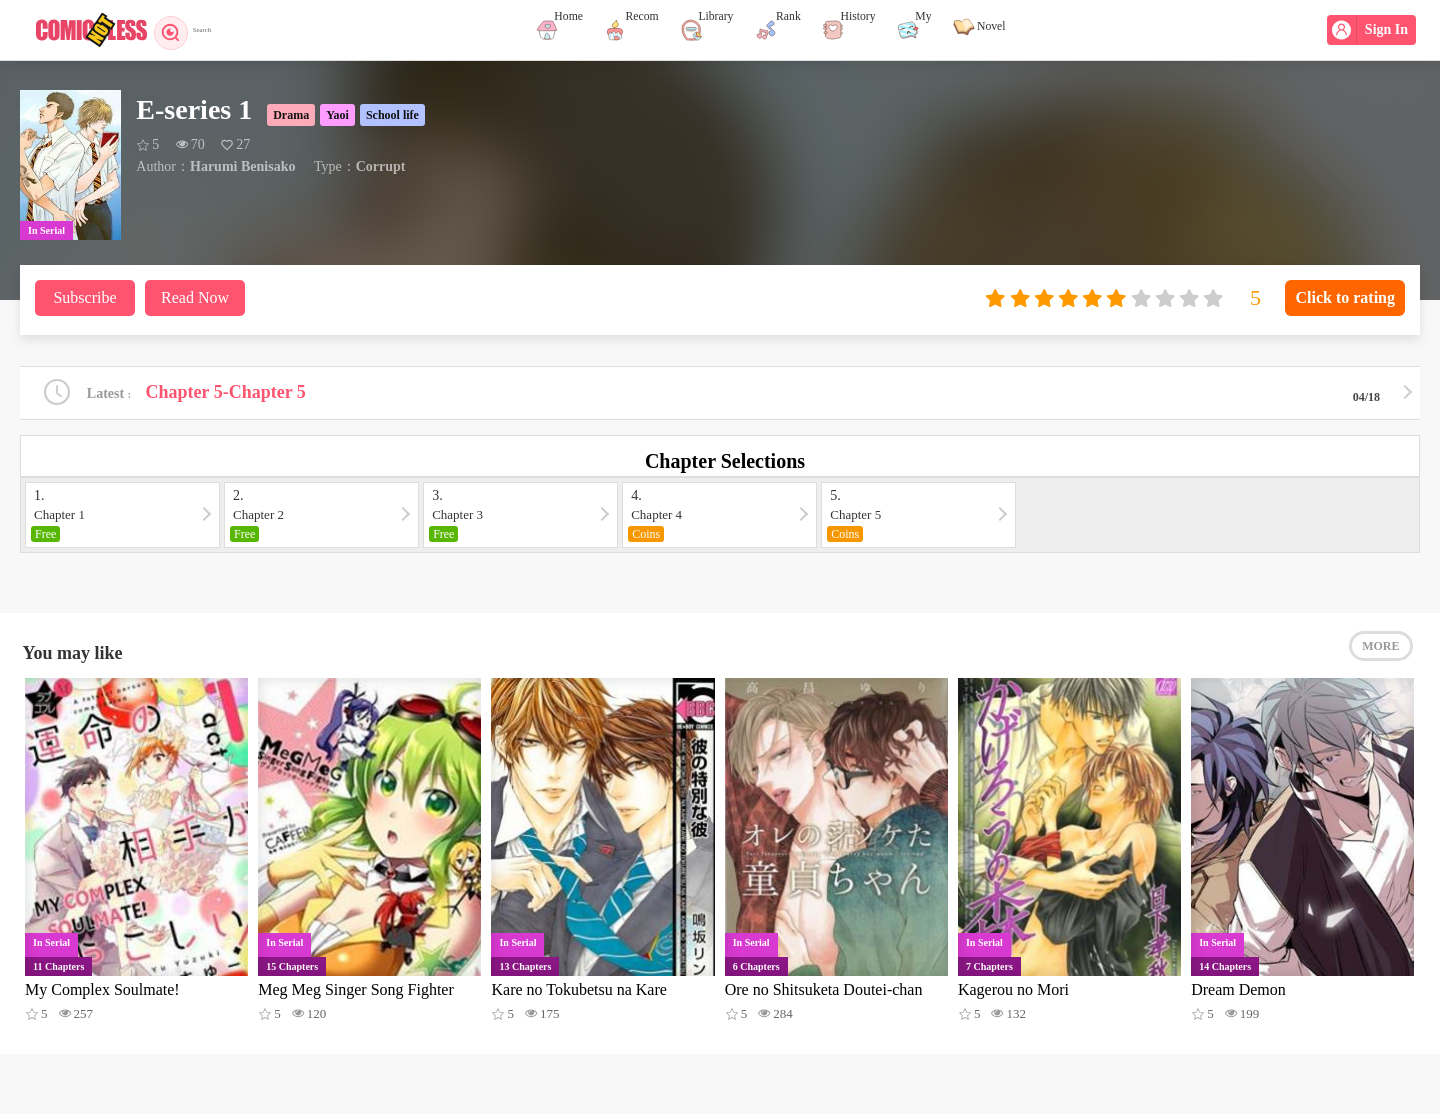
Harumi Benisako (242, 166)
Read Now (195, 297)
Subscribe (84, 297)
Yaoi (337, 115)
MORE (1380, 660)
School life (392, 115)
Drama (291, 115)
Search (197, 30)
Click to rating (1345, 297)
